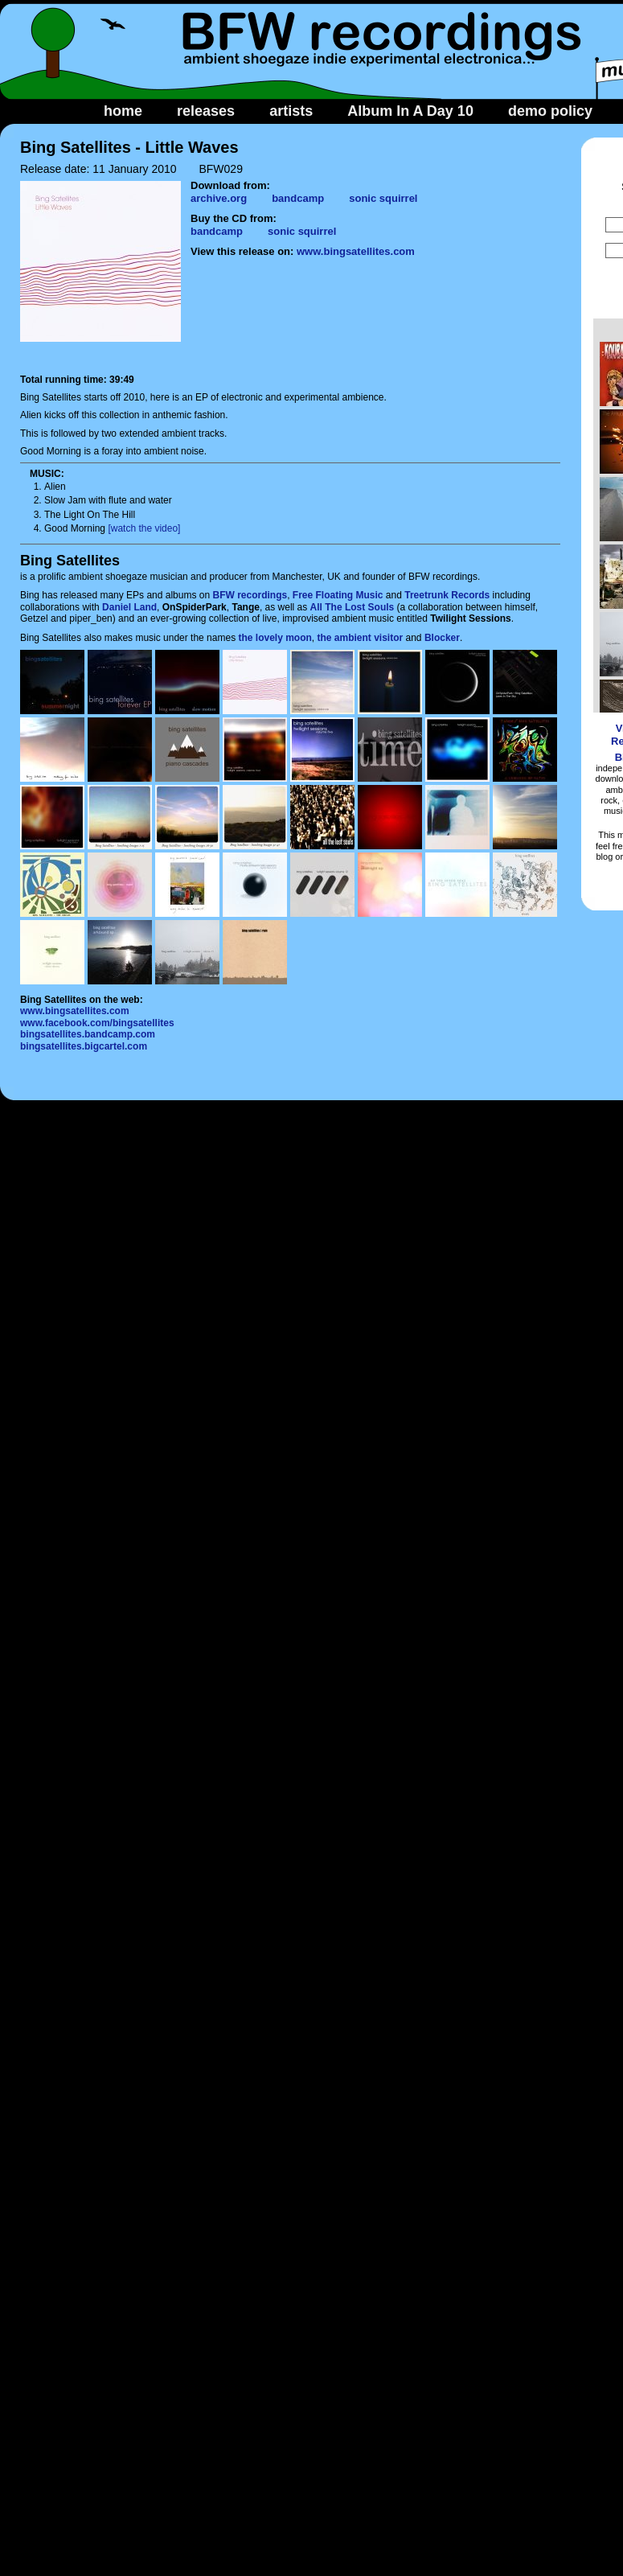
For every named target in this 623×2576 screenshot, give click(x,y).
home (123, 111)
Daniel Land (129, 607)
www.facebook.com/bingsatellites (97, 1023)
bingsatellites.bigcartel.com (83, 1046)
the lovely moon (274, 637)
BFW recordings (249, 595)
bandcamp (298, 198)
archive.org (219, 198)
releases (206, 111)
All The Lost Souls (352, 607)
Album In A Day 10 (410, 111)
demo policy (550, 111)
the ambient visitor (361, 637)
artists (291, 111)
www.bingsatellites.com (356, 251)
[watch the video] (144, 528)
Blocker (442, 637)
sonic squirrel (383, 198)
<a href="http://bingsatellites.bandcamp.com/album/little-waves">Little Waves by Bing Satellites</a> (375, 314)
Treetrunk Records (447, 595)
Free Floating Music (338, 595)
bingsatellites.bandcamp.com (87, 1034)
